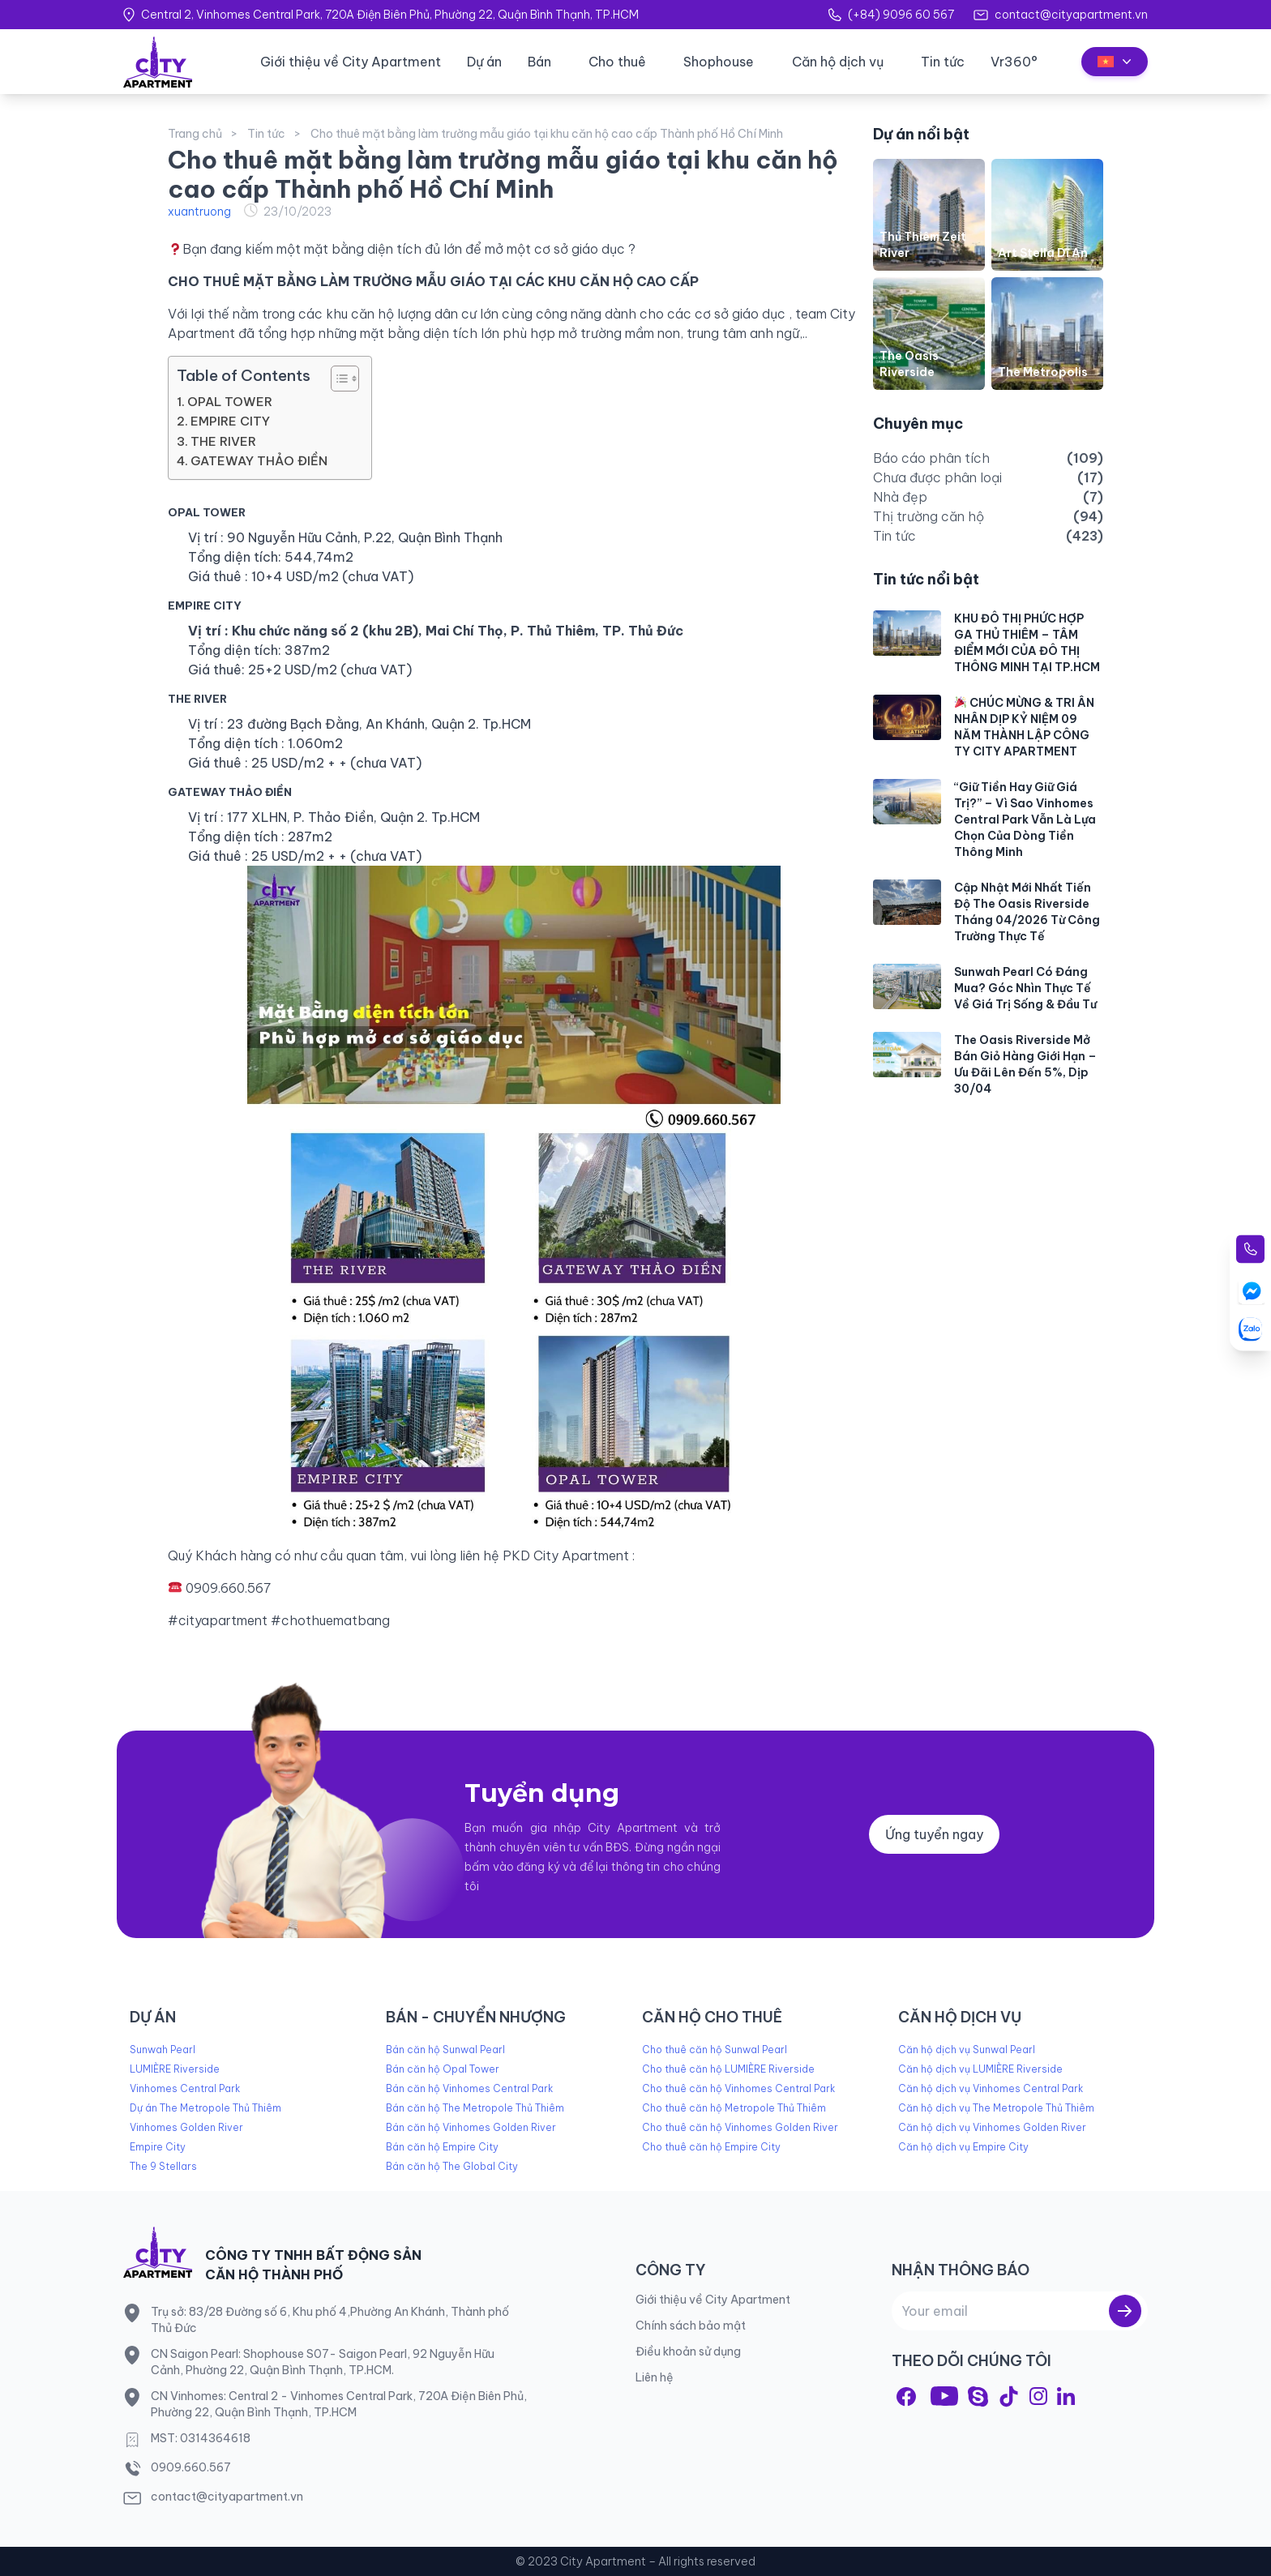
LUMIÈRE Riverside (175, 2069)
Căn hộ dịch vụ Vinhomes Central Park (990, 2088)
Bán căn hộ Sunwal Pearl (445, 2049)
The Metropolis (1043, 372)
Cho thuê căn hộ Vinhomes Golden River (740, 2127)
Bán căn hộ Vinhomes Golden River (471, 2127)
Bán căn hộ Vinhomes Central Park (469, 2088)
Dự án (484, 61)
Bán (539, 61)
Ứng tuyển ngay (934, 1834)
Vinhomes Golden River (186, 2127)
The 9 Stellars (163, 2166)
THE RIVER (224, 441)
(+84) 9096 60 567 (901, 14)
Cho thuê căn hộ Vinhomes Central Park (738, 2088)
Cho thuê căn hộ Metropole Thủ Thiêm (734, 2108)
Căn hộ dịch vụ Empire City (963, 2147)
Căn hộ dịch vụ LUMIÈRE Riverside (980, 2069)
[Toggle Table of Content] (337, 378)
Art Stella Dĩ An (1043, 253)
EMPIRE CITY (230, 421)
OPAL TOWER (229, 401)
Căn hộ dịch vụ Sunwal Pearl (966, 2049)
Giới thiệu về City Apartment (350, 61)
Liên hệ (655, 2377)
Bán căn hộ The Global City (452, 2166)
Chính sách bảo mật (691, 2325)
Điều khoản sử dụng (688, 2351)
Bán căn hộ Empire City (442, 2147)
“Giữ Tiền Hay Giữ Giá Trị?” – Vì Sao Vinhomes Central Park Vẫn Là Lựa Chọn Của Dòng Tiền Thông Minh (1025, 819)
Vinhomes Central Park (185, 2088)
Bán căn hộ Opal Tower (442, 2069)
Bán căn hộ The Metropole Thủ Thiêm (475, 2108)
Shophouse (718, 61)
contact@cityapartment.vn (1071, 14)
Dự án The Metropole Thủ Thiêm (205, 2108)
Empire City (158, 2147)
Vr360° (1014, 61)
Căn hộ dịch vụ (838, 61)
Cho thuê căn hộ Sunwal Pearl (714, 2049)
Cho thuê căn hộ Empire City (711, 2147)
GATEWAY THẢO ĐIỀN (260, 461)
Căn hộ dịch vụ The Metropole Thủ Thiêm (996, 2108)
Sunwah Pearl (162, 2049)
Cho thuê (617, 61)
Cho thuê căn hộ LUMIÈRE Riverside (728, 2069)
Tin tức (943, 61)
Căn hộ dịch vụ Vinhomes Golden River (992, 2127)
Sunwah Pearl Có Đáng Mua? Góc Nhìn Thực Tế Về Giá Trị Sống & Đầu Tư (1025, 988)
